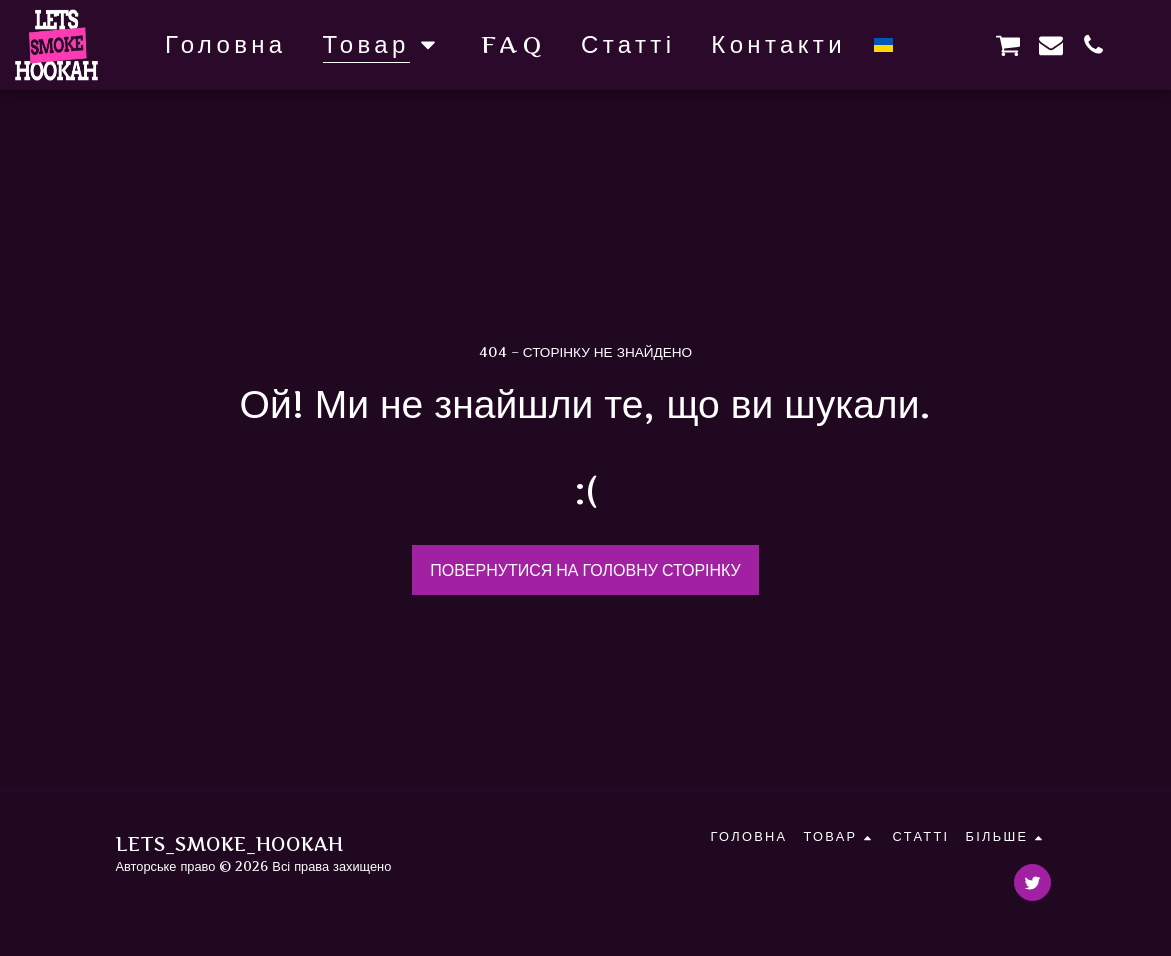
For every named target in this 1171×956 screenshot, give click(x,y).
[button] (923, 44)
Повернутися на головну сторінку (585, 570)
